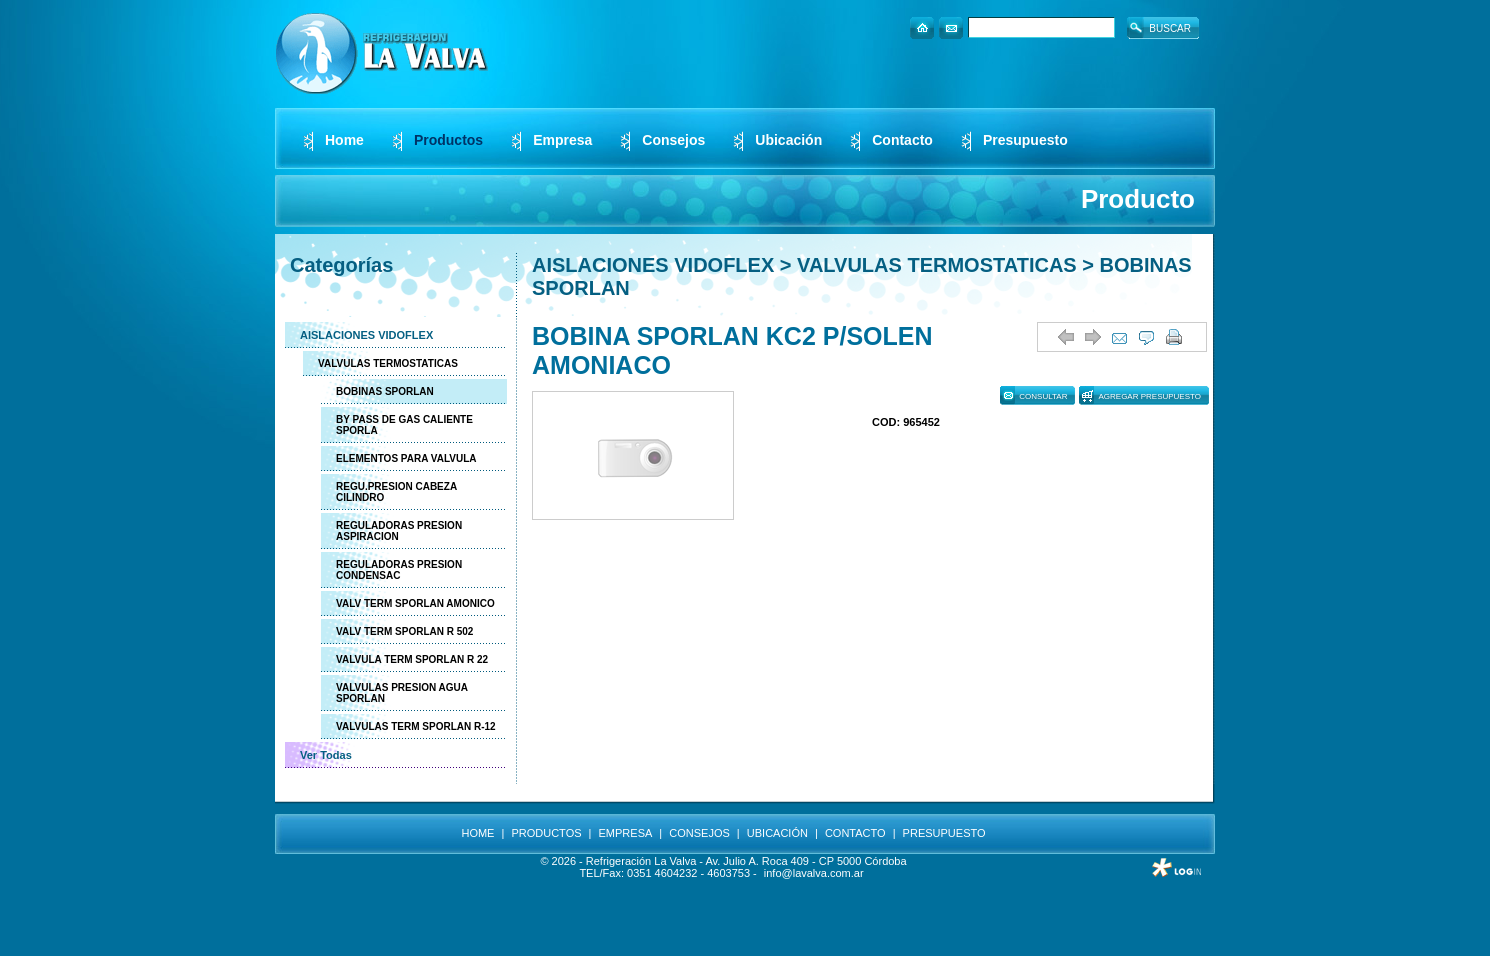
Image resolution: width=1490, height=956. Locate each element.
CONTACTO (855, 833)
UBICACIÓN (777, 833)
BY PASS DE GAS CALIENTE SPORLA (404, 425)
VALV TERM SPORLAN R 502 (404, 631)
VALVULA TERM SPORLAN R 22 (412, 659)
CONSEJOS (699, 833)
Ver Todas (326, 755)
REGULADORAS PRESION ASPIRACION (399, 531)
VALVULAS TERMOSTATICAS (388, 363)
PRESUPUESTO (944, 833)
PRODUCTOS (546, 833)
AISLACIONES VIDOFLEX (366, 335)
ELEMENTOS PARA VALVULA (406, 458)
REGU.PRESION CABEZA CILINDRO (396, 492)
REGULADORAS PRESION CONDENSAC (399, 570)
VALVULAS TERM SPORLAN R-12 (416, 726)
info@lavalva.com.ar (814, 873)
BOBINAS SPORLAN (385, 391)
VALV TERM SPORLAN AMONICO (415, 603)
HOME (477, 833)
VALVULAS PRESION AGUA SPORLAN (402, 693)
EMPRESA (626, 833)
